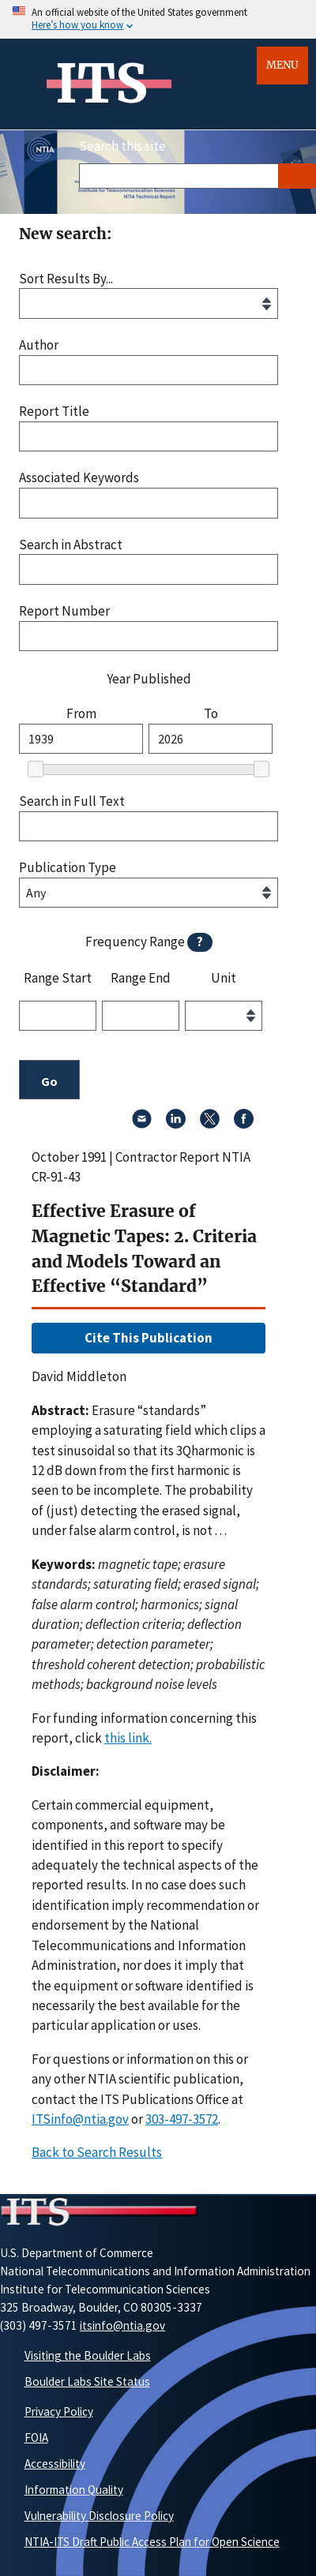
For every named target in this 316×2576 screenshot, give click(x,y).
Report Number (64, 611)
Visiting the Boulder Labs (87, 2355)
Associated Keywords (79, 477)
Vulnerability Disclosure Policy (99, 2515)
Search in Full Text (72, 801)
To (211, 713)
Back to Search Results (97, 2152)
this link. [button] (128, 1738)
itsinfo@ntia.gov (122, 2325)
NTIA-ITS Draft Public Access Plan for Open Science (152, 2541)
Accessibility (54, 2463)
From (81, 713)
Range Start (58, 979)
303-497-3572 (181, 2119)
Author (38, 345)
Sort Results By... (66, 278)
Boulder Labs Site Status (87, 2381)
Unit (223, 979)
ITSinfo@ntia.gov (80, 2119)
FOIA (36, 2437)
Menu (282, 65)
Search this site (122, 146)
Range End (141, 979)
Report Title (54, 411)
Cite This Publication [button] (149, 1337)
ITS (101, 84)
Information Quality (73, 2489)
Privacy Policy (58, 2411)
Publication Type (67, 867)
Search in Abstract (70, 544)
